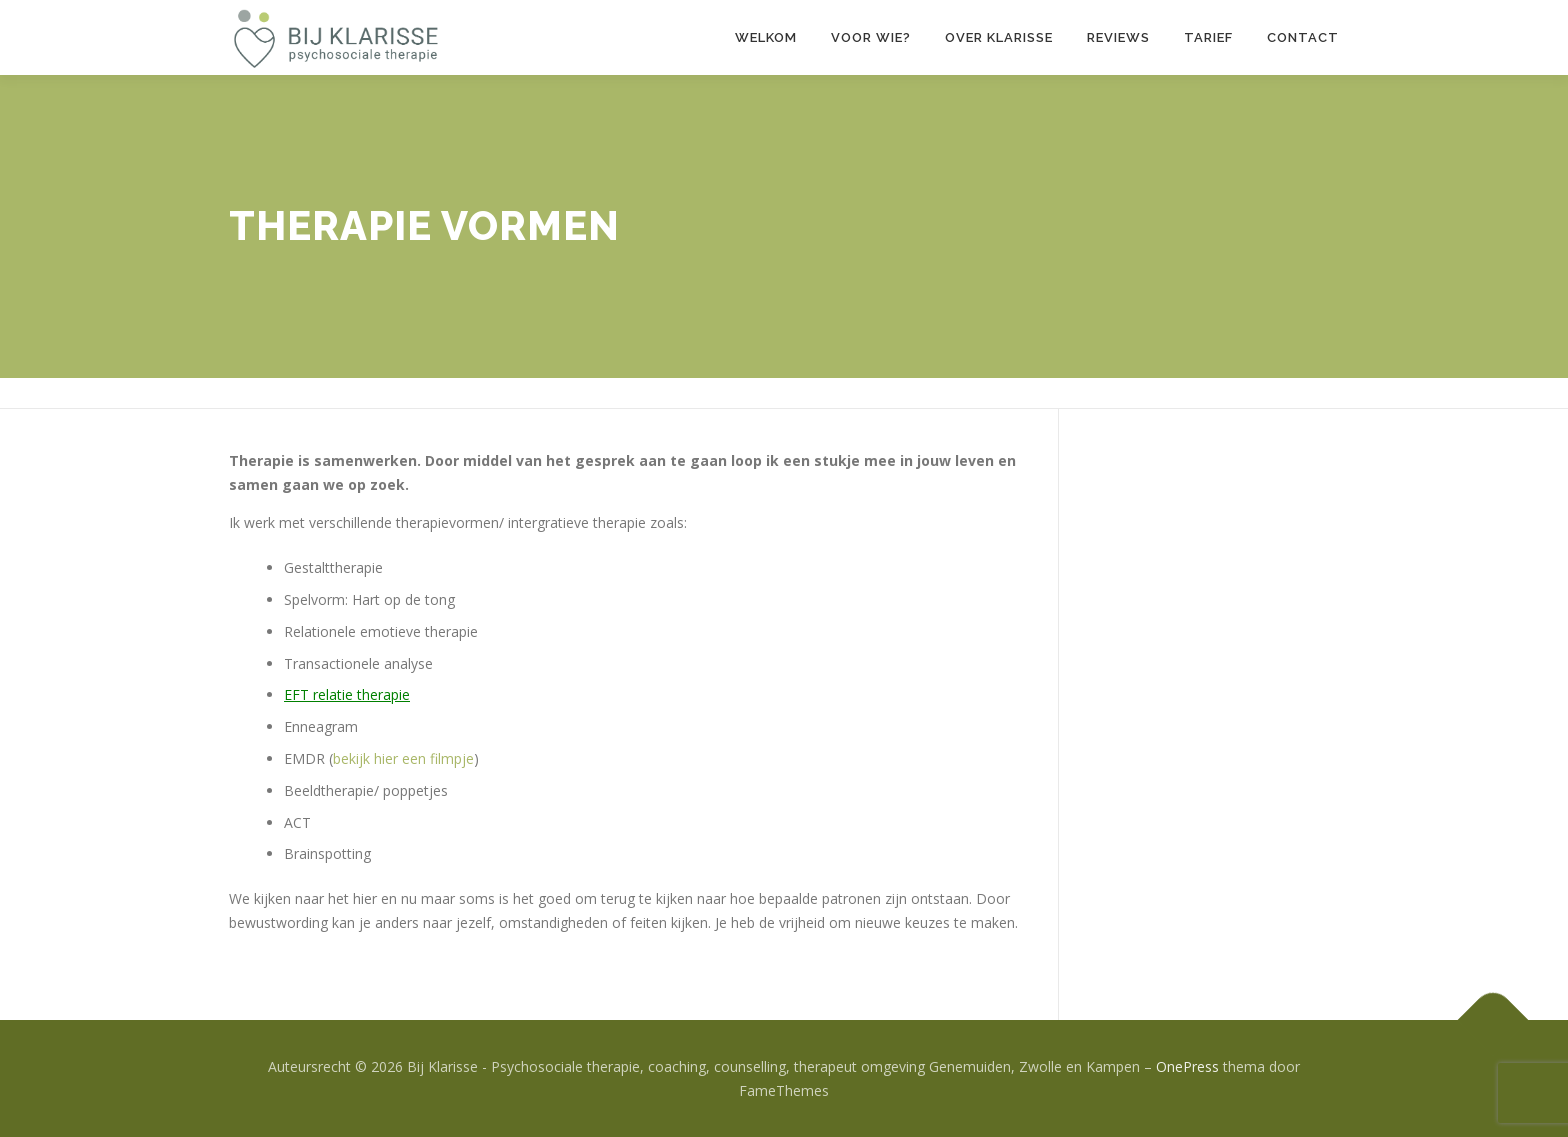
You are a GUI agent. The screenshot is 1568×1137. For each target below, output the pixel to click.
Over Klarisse (999, 37)
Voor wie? (871, 37)
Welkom (766, 37)
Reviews (1118, 37)
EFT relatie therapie (347, 694)
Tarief (1208, 37)
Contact (1303, 37)
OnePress (1187, 1066)
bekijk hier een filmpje (403, 758)
